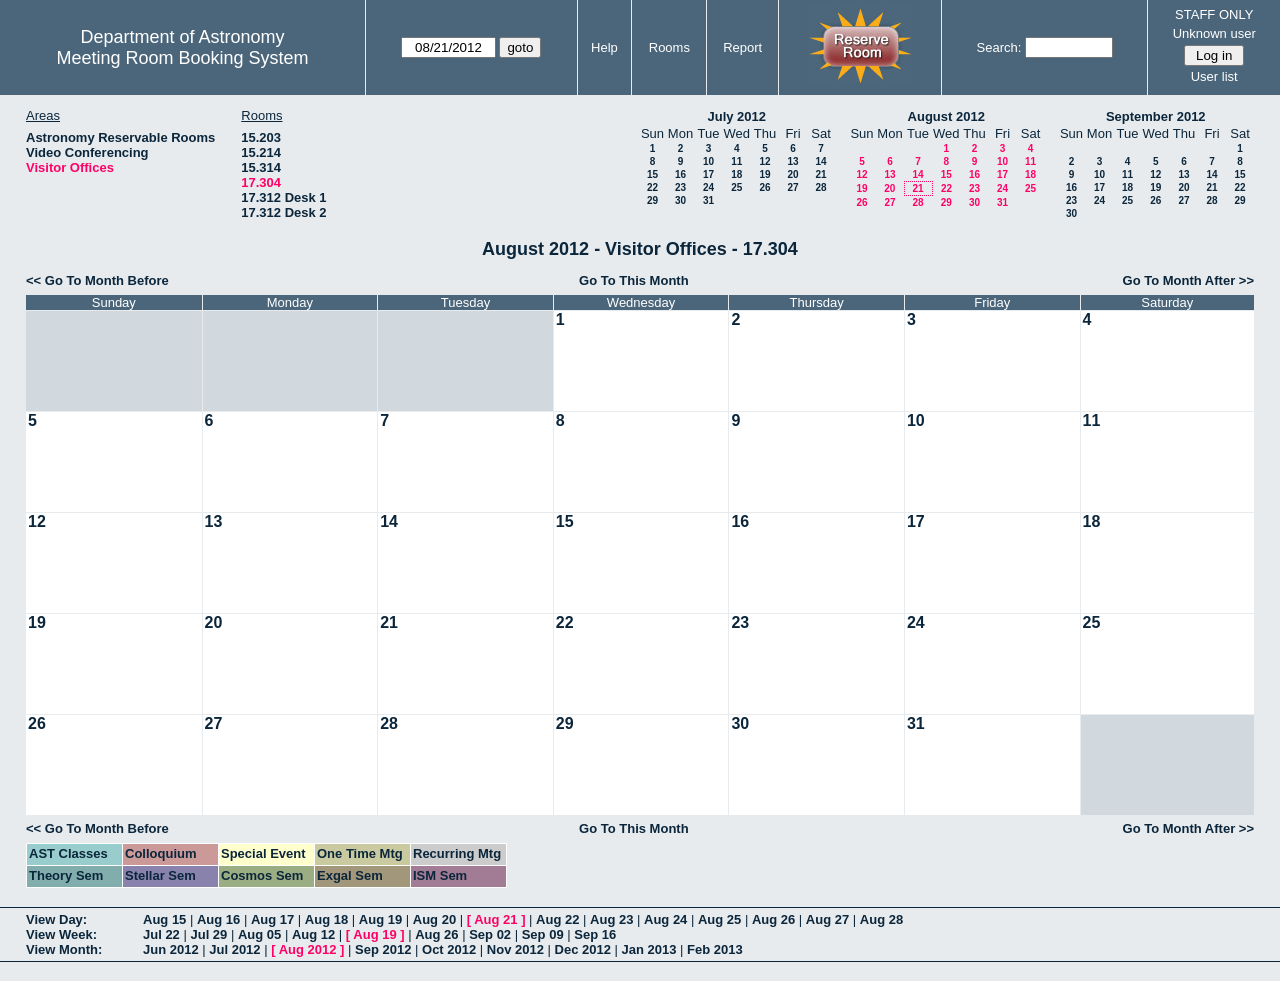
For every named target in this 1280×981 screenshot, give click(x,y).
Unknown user (1214, 33)
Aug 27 (827, 919)
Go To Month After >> (1188, 280)
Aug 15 (164, 919)
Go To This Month (634, 280)
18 (736, 174)
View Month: (64, 949)
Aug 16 (218, 919)
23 (680, 187)
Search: (999, 47)
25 (736, 187)
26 (764, 187)
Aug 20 (434, 919)
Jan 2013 (649, 949)
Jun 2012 (171, 949)
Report (742, 47)
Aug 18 (326, 919)
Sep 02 (490, 934)
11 (736, 161)
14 (820, 161)
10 (708, 161)
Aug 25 (719, 919)
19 (764, 174)
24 (708, 187)
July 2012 (736, 116)
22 (652, 187)
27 (792, 187)
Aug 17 (272, 919)
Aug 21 (495, 919)
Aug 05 (259, 934)
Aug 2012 (308, 949)
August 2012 (946, 116)
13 (792, 161)
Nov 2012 (515, 949)
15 (652, 174)
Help (604, 47)
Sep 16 (595, 934)
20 (792, 174)
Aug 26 (773, 919)
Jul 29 (208, 934)
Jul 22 (161, 934)
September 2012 (1156, 116)
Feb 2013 (715, 949)
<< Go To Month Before (97, 280)
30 (680, 200)
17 (708, 174)
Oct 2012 (449, 949)
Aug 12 (313, 934)
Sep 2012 (383, 949)
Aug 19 (380, 919)
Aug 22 (557, 919)
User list (1214, 76)
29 (652, 200)
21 (820, 174)
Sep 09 (543, 934)
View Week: (61, 934)
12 (764, 161)
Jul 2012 (234, 949)
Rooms (669, 47)
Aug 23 (611, 919)
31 (708, 200)
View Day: (56, 919)
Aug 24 (665, 919)
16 (680, 174)
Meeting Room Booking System (182, 58)
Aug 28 (881, 919)
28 (820, 187)
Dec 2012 (583, 949)
